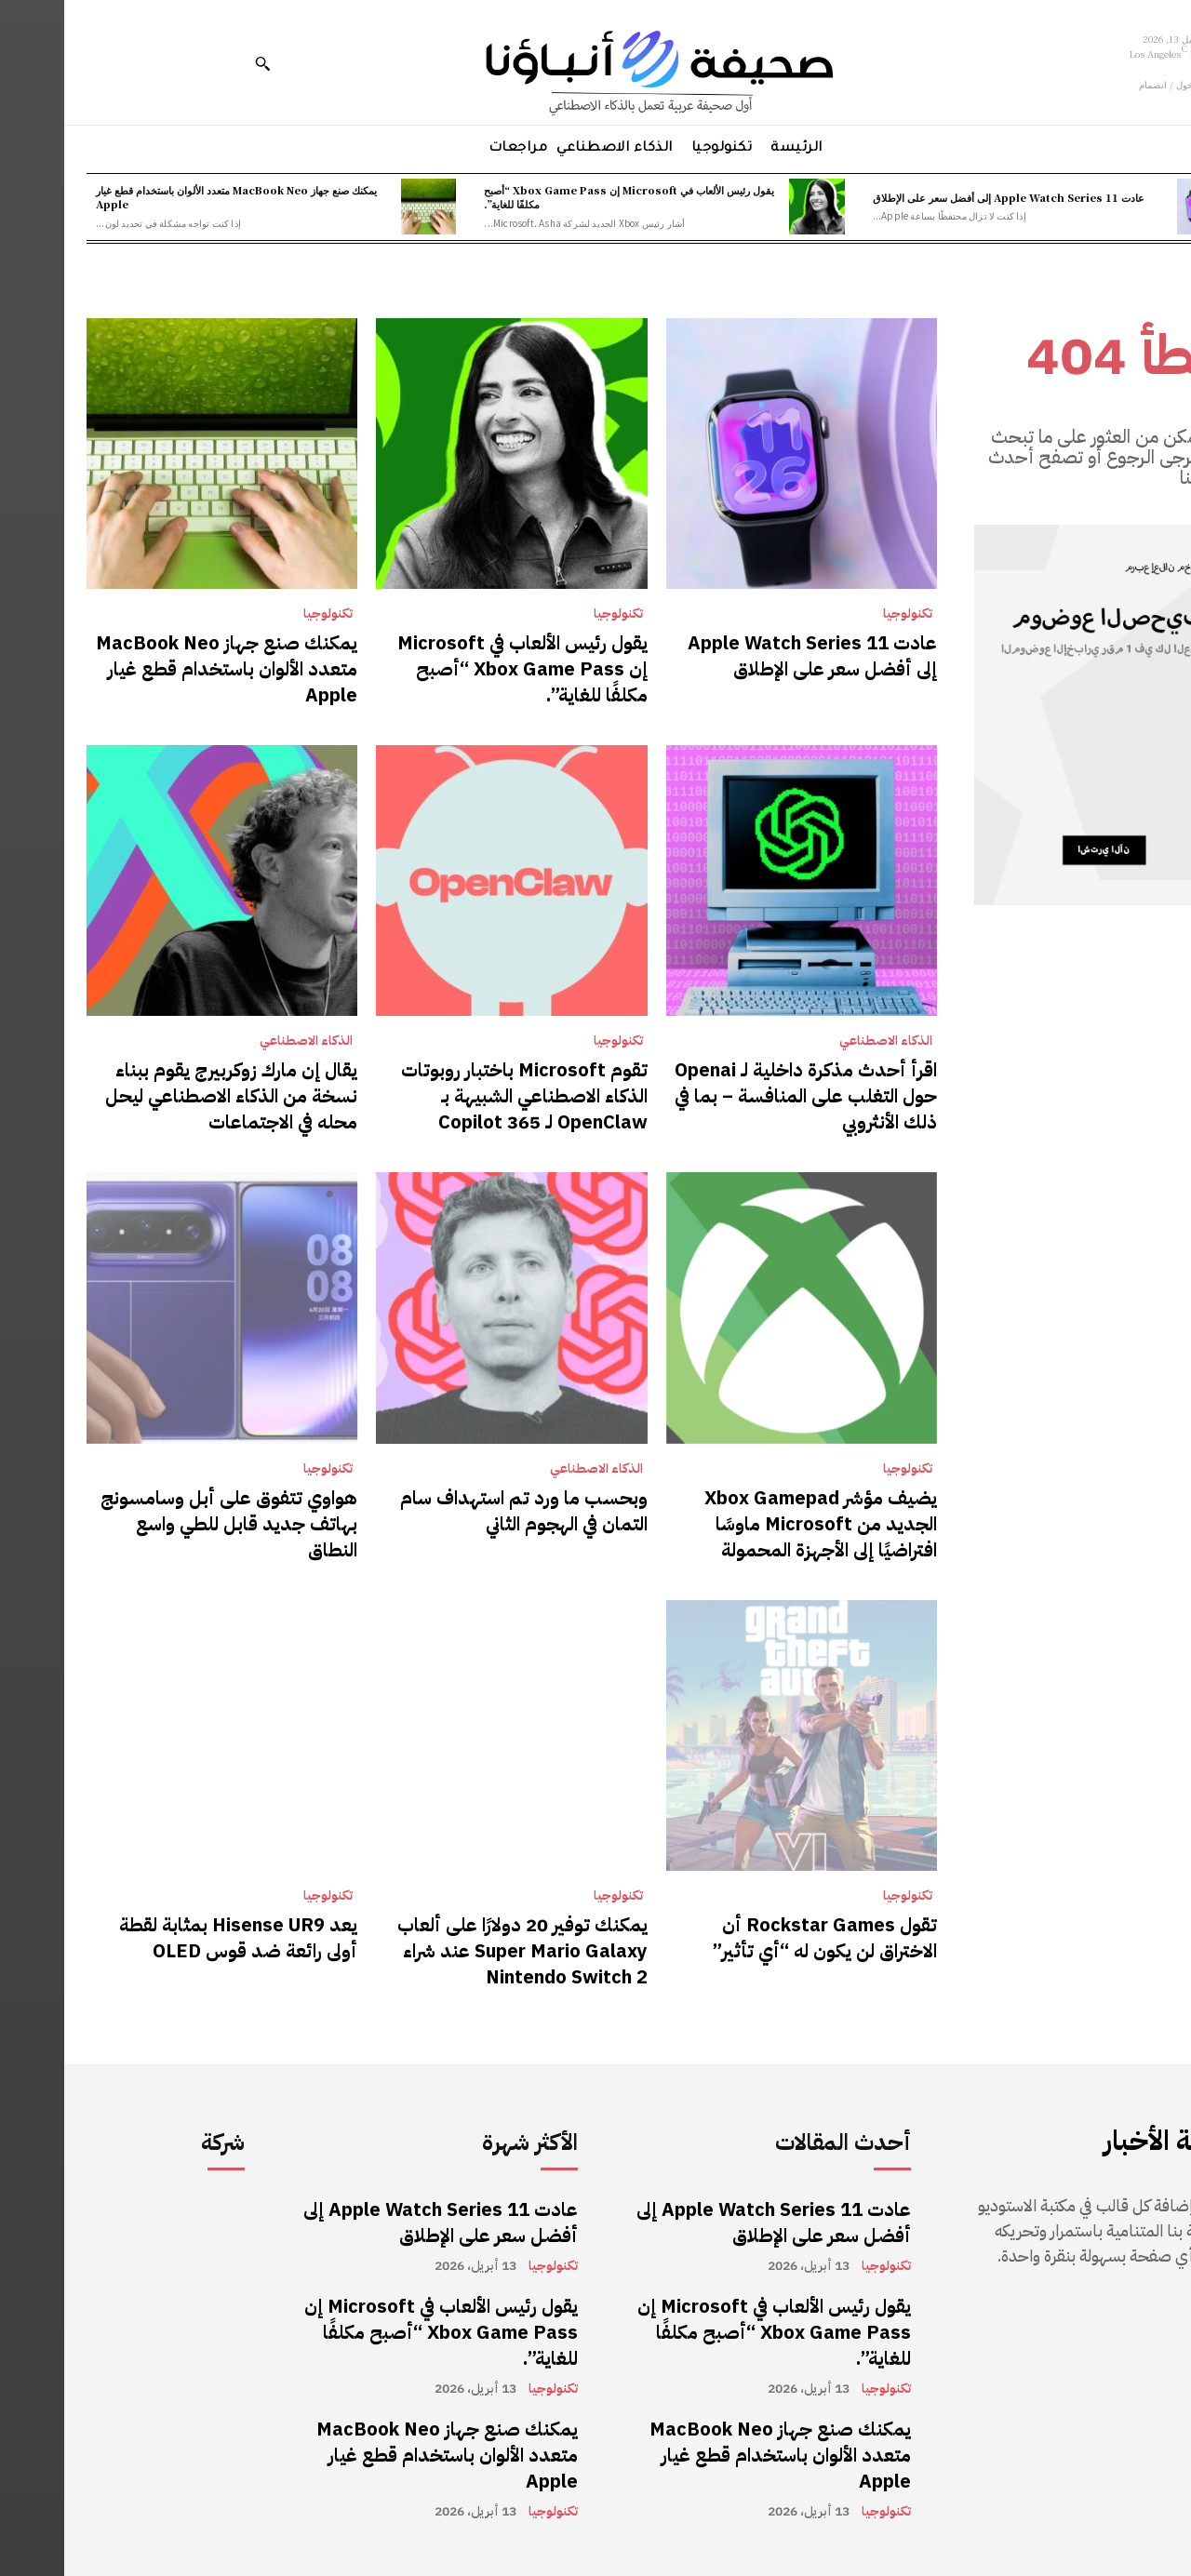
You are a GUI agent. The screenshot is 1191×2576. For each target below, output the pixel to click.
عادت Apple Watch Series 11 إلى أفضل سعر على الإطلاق (944, 197)
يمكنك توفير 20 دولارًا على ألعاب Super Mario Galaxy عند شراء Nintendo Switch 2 (458, 1951)
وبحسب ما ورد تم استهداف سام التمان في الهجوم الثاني (459, 1511)
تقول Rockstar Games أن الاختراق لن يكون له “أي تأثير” (761, 1938)
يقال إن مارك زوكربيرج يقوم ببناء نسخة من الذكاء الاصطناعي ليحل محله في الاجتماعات (167, 1096)
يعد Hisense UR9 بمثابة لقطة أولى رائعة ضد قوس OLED (174, 1938)
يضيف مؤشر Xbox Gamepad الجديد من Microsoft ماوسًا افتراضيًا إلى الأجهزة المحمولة (756, 1524)
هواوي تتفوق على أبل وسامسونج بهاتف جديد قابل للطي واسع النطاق (164, 1524)
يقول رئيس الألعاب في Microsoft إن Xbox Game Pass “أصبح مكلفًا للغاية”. (565, 196)
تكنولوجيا (843, 614)
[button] (198, 63)
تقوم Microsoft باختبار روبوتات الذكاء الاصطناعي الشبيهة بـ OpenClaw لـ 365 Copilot (460, 1096)
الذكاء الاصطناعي (821, 1041)
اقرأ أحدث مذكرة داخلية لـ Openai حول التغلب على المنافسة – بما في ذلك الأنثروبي (741, 1096)
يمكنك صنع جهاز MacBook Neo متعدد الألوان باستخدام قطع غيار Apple (172, 196)
